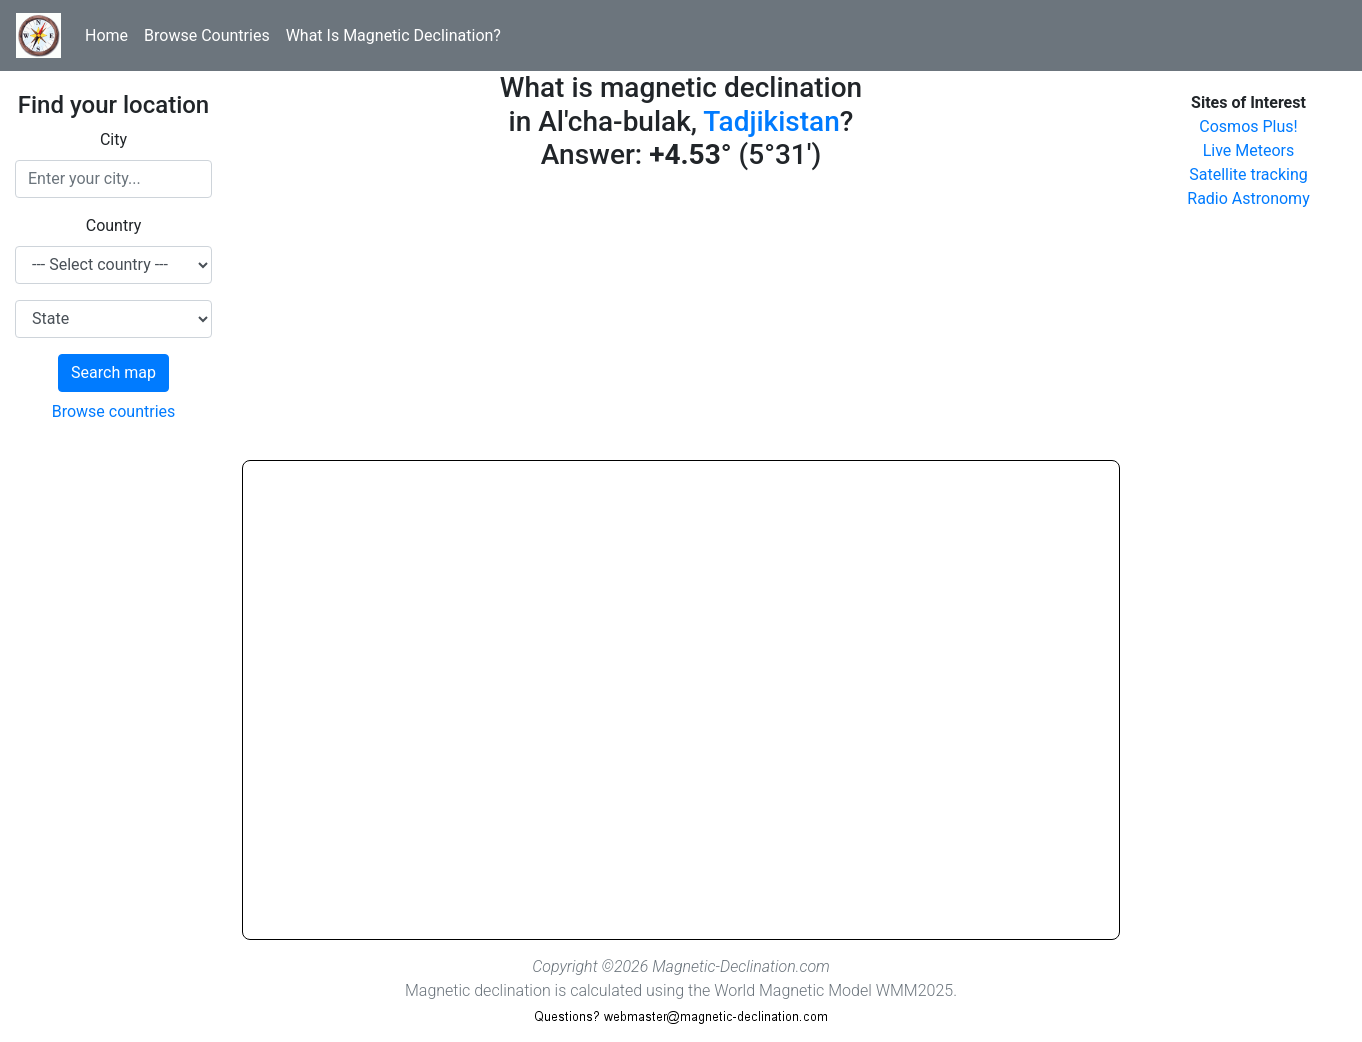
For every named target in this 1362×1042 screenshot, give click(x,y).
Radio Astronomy (1248, 198)
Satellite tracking (1248, 174)
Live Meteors (1249, 150)
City (113, 139)
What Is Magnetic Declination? (393, 35)
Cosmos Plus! (1248, 126)
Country (114, 225)
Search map (113, 372)
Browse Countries (207, 35)
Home (106, 35)
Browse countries (114, 411)
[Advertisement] (681, 320)
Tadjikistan (771, 121)
